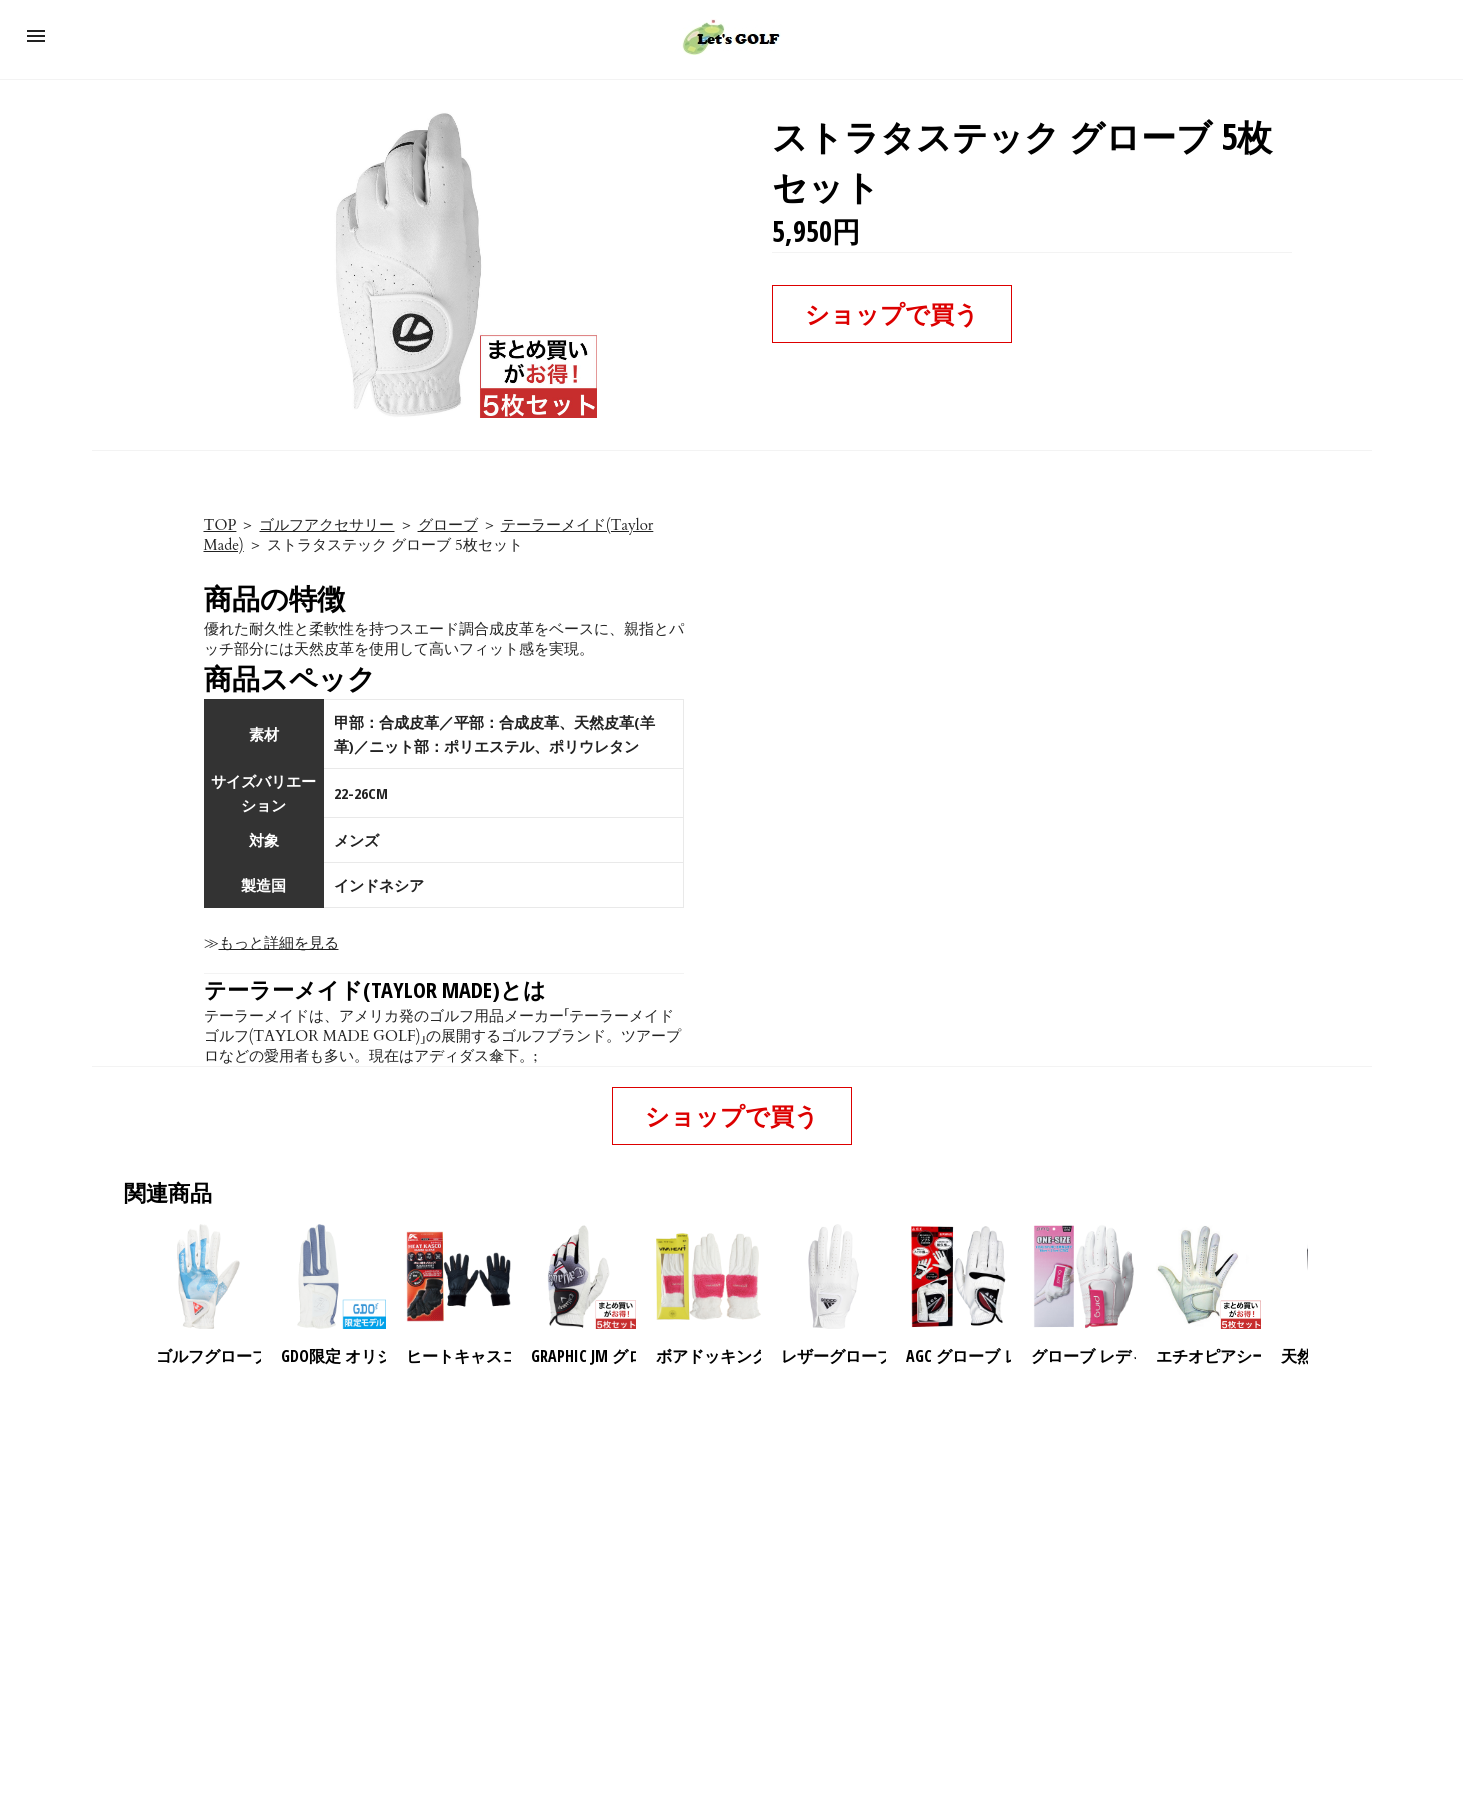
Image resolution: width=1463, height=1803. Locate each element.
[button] (36, 36)
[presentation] (1325, 1277)
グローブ (448, 525)
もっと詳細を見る (279, 943)
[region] (732, 1539)
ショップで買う (892, 313)
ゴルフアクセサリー (326, 525)
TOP (220, 525)
